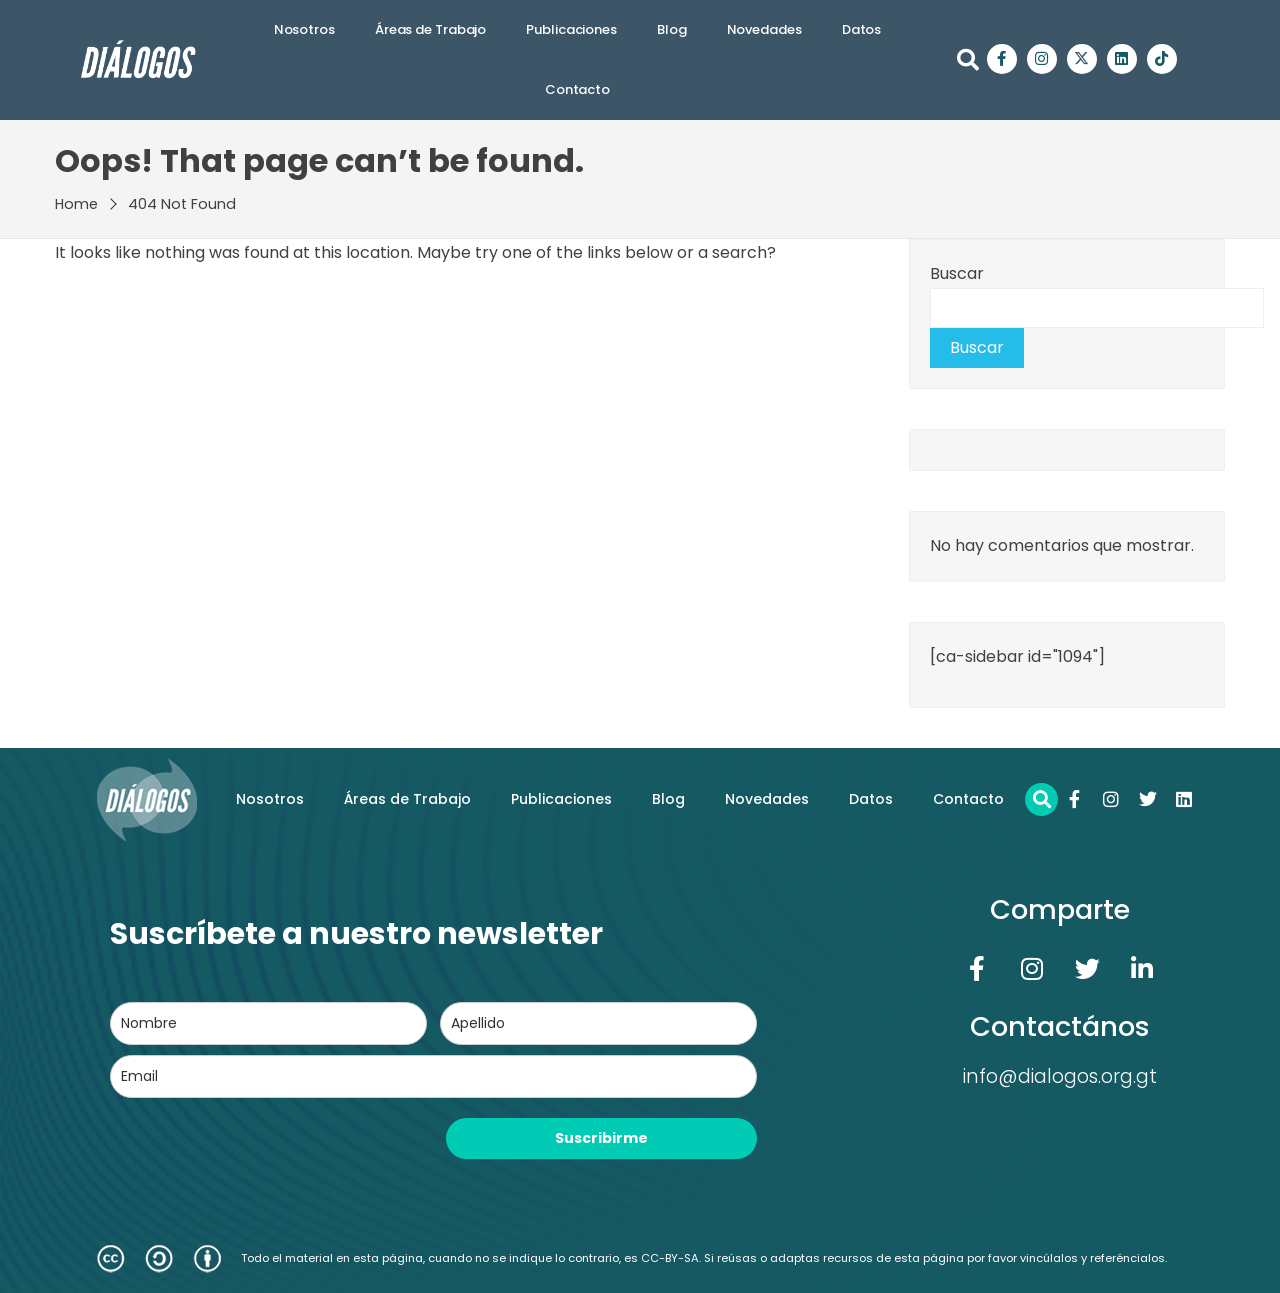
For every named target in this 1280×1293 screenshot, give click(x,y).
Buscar (957, 273)
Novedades (764, 29)
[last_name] (598, 1023)
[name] (268, 1023)
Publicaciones (571, 29)
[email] (433, 1076)
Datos (862, 29)
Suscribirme (601, 1138)
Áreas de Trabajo (430, 29)
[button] (968, 60)
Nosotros (304, 29)
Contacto (577, 89)
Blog (672, 29)
